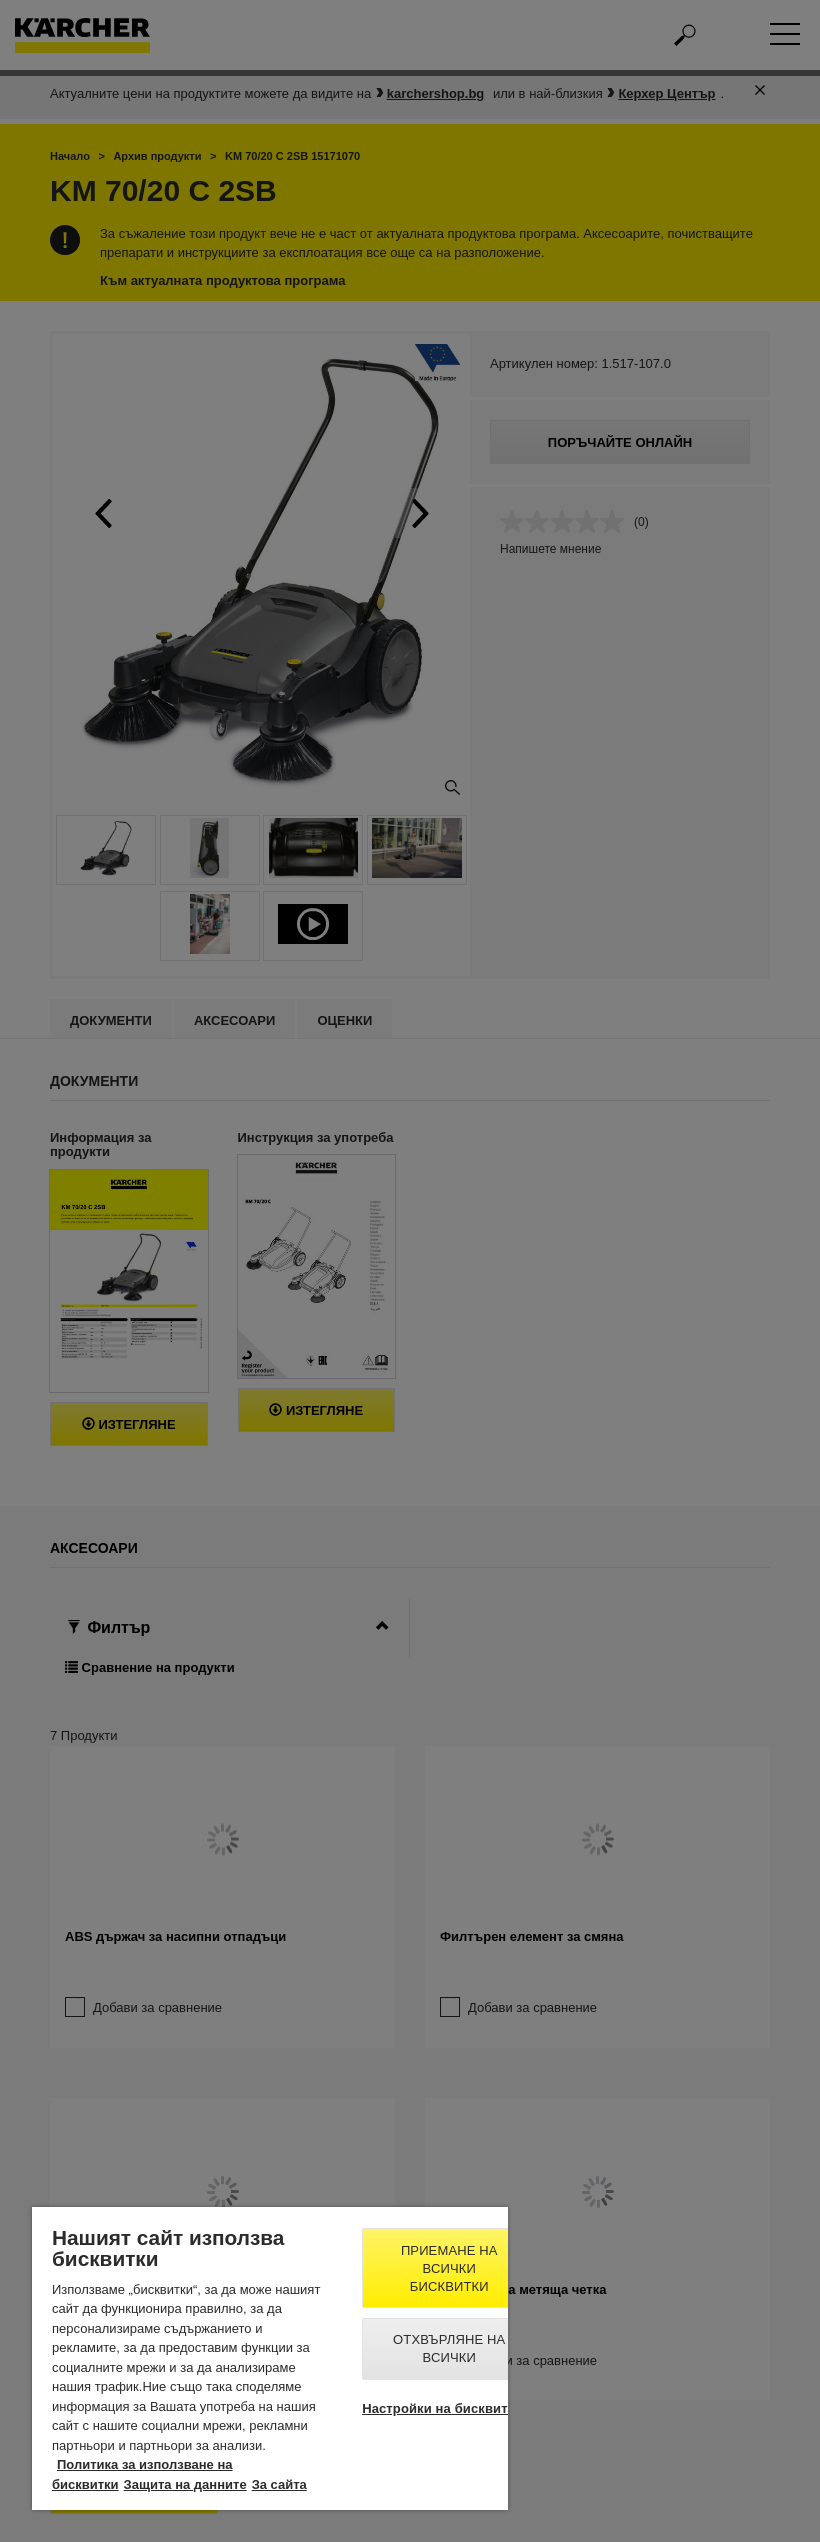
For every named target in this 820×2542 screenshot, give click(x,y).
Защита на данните (185, 2484)
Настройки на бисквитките (449, 2408)
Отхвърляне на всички (449, 2348)
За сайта (279, 2484)
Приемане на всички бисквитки (449, 2268)
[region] (270, 2358)
